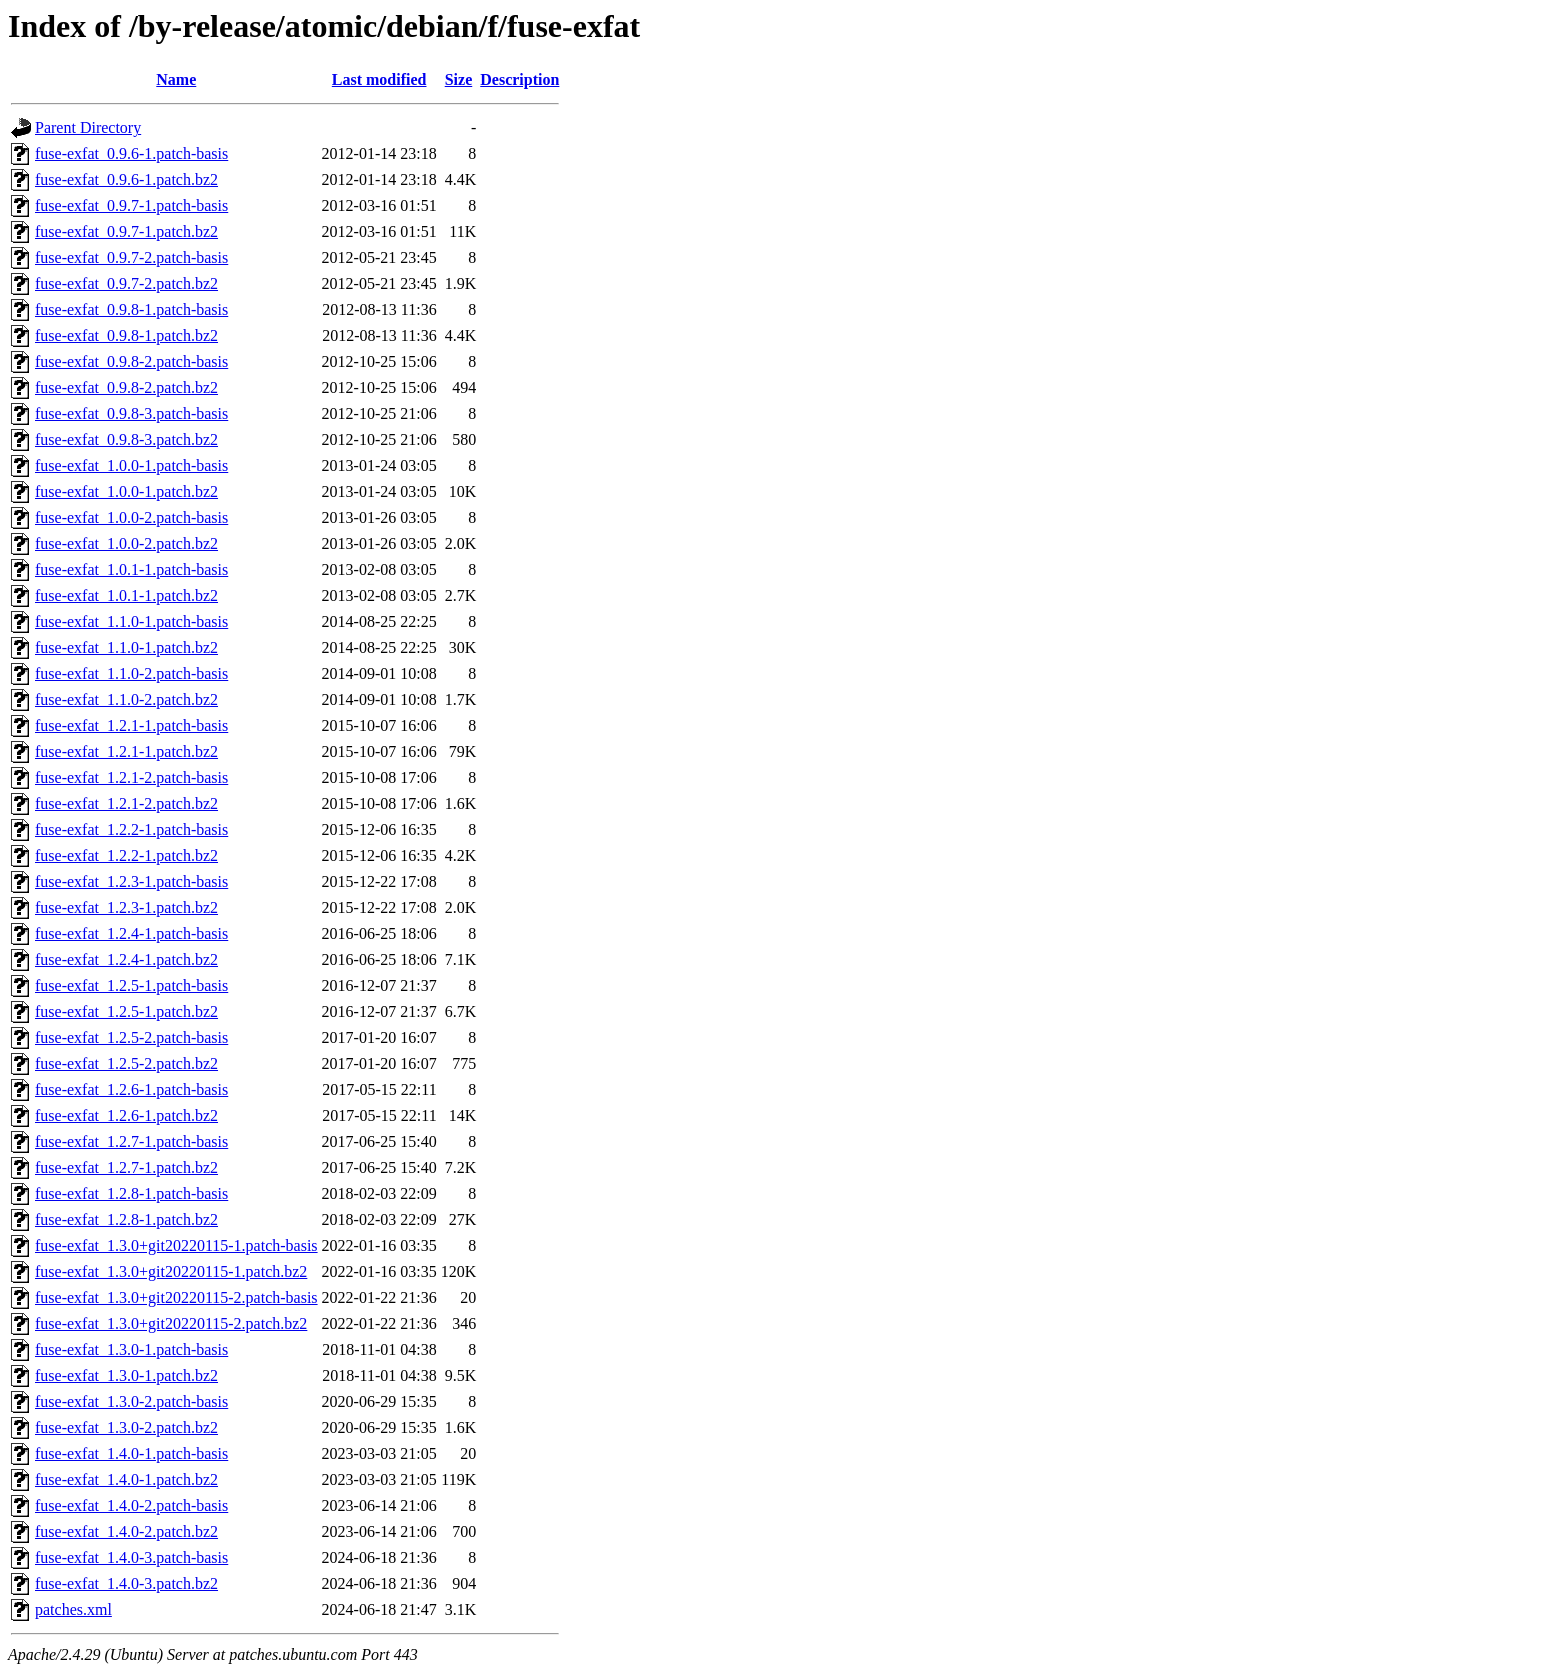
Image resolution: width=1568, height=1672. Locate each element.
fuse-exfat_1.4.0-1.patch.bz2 (126, 1479)
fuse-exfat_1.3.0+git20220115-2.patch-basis (176, 1297)
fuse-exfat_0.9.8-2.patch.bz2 (126, 387)
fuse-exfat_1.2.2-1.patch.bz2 (126, 855)
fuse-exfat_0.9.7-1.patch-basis (131, 205)
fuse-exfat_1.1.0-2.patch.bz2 (126, 699)
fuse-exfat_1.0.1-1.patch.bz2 (126, 595)
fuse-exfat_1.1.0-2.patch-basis (131, 673)
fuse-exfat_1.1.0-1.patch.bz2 (126, 647)
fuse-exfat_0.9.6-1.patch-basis (131, 153)
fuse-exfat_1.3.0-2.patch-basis (131, 1401)
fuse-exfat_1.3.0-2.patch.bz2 (126, 1427)
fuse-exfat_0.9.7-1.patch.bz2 (126, 231)
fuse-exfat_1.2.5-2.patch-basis (131, 1037)
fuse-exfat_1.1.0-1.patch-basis (131, 621)
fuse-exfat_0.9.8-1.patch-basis (131, 309)
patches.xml (73, 1609)
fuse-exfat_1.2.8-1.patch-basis (131, 1193)
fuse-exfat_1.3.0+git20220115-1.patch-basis (176, 1245)
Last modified (379, 79)
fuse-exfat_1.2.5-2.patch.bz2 (126, 1063)
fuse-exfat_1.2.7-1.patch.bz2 (126, 1167)
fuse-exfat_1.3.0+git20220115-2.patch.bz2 (171, 1323)
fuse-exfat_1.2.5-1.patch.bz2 (126, 1011)
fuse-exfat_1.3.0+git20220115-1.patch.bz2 (171, 1271)
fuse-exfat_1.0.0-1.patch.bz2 (126, 491)
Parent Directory (88, 127)
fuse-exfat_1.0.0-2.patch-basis (131, 517)
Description (519, 79)
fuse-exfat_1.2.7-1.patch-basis (131, 1141)
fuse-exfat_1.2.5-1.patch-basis (131, 985)
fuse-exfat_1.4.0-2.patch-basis (131, 1505)
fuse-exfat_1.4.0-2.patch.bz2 (126, 1531)
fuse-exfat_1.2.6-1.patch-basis (131, 1089)
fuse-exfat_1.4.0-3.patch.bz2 (126, 1583)
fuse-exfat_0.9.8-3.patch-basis (131, 413)
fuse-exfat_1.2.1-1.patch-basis (131, 725)
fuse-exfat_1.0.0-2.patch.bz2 (126, 543)
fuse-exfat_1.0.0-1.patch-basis (131, 465)
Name (176, 79)
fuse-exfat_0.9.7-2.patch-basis (131, 257)
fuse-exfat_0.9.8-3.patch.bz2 (126, 439)
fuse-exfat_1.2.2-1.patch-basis (131, 829)
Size (459, 79)
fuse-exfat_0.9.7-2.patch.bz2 (126, 283)
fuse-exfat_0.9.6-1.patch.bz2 (126, 179)
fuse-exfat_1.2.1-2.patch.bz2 (126, 803)
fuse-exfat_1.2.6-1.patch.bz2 (126, 1115)
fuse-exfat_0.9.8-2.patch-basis (131, 361)
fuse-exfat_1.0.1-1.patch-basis (131, 569)
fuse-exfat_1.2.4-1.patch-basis (131, 933)
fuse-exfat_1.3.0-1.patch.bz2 (126, 1375)
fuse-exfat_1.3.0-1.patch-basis (131, 1349)
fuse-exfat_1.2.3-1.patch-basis (131, 881)
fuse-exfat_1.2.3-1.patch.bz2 (126, 907)
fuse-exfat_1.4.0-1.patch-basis (131, 1453)
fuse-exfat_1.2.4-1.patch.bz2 (126, 959)
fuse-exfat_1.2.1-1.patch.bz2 (126, 751)
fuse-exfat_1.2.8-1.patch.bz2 (126, 1219)
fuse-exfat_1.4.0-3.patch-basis (131, 1557)
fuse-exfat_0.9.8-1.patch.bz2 (126, 335)
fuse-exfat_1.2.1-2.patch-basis (131, 777)
